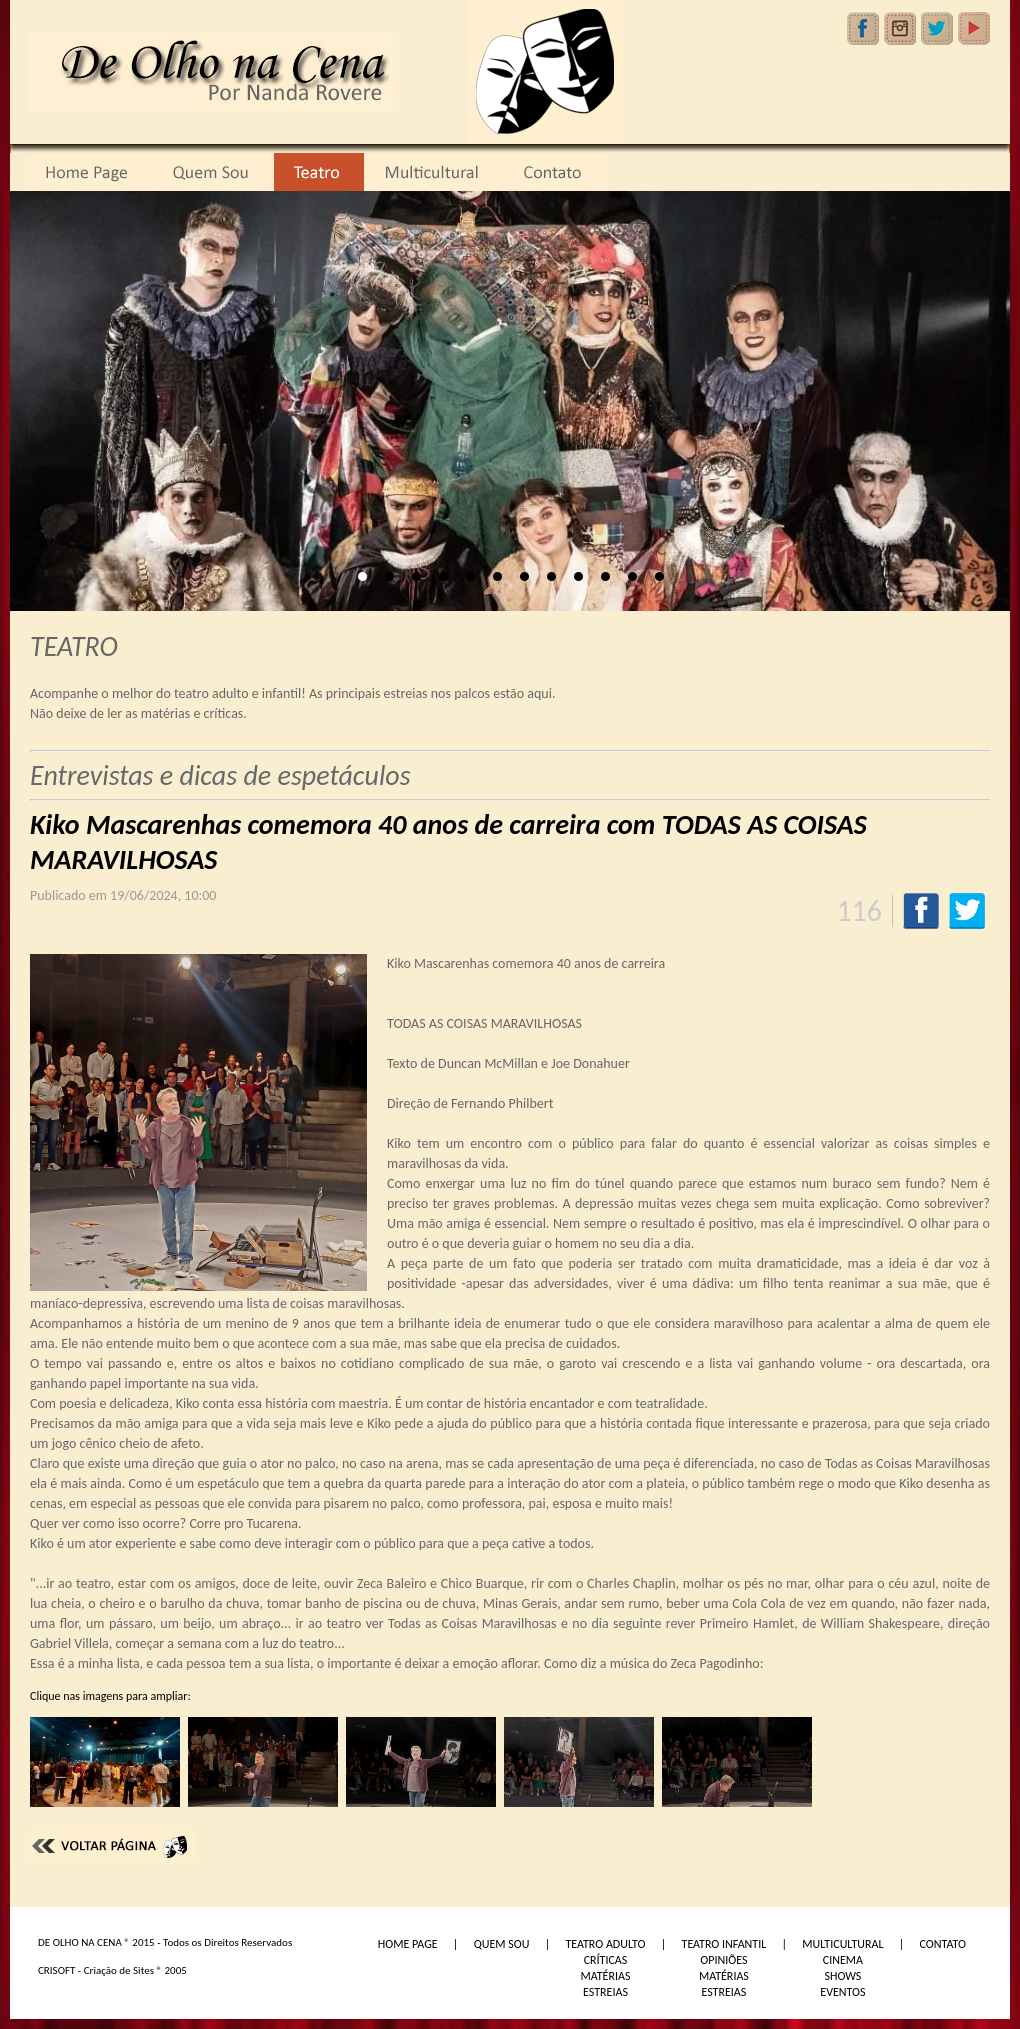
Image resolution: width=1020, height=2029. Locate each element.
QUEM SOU (502, 1944)
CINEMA (843, 1960)
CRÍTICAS (606, 1960)
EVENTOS (842, 1992)
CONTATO (943, 1944)
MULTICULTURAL (842, 1944)
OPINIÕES (723, 1960)
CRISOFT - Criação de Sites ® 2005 (112, 1970)
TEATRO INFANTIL (724, 1944)
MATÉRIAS (605, 1976)
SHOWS (842, 1976)
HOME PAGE (408, 1944)
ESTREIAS (605, 1992)
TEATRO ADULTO (605, 1944)
